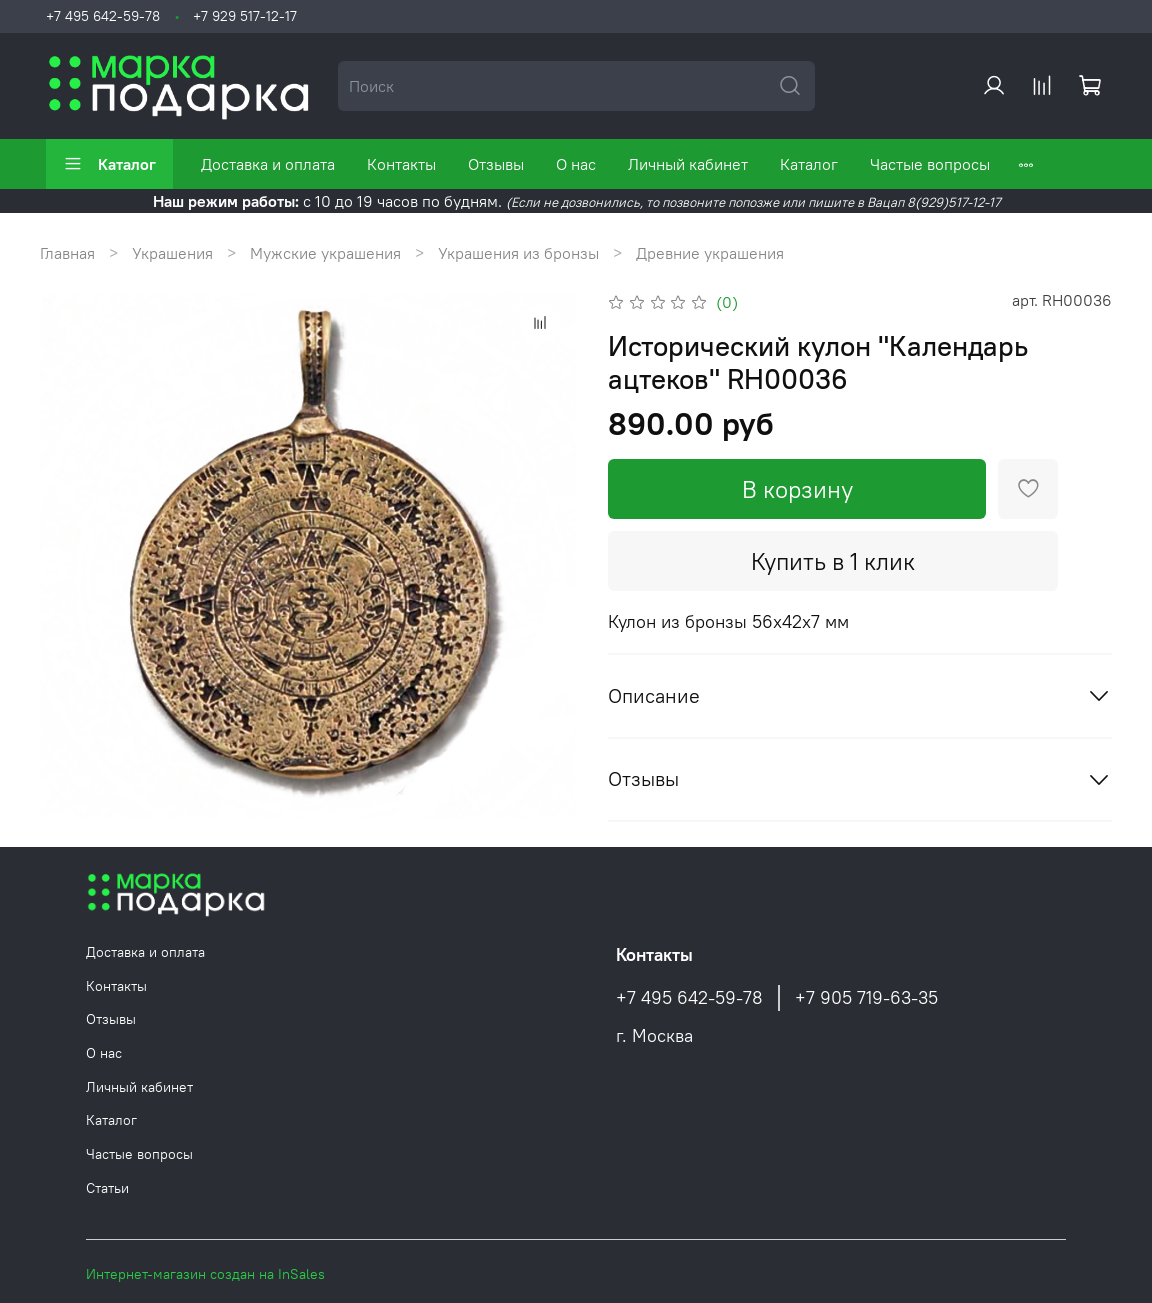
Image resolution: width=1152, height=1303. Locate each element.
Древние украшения (710, 253)
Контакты (401, 164)
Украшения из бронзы (518, 253)
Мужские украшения (325, 253)
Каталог (109, 164)
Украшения (172, 253)
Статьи (107, 1188)
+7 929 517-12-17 (245, 16)
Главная (67, 253)
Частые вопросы (930, 164)
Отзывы (496, 164)
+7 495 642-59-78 (103, 16)
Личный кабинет (688, 164)
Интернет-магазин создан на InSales (205, 1274)
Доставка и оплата (268, 164)
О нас (576, 164)
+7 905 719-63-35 (866, 998)
